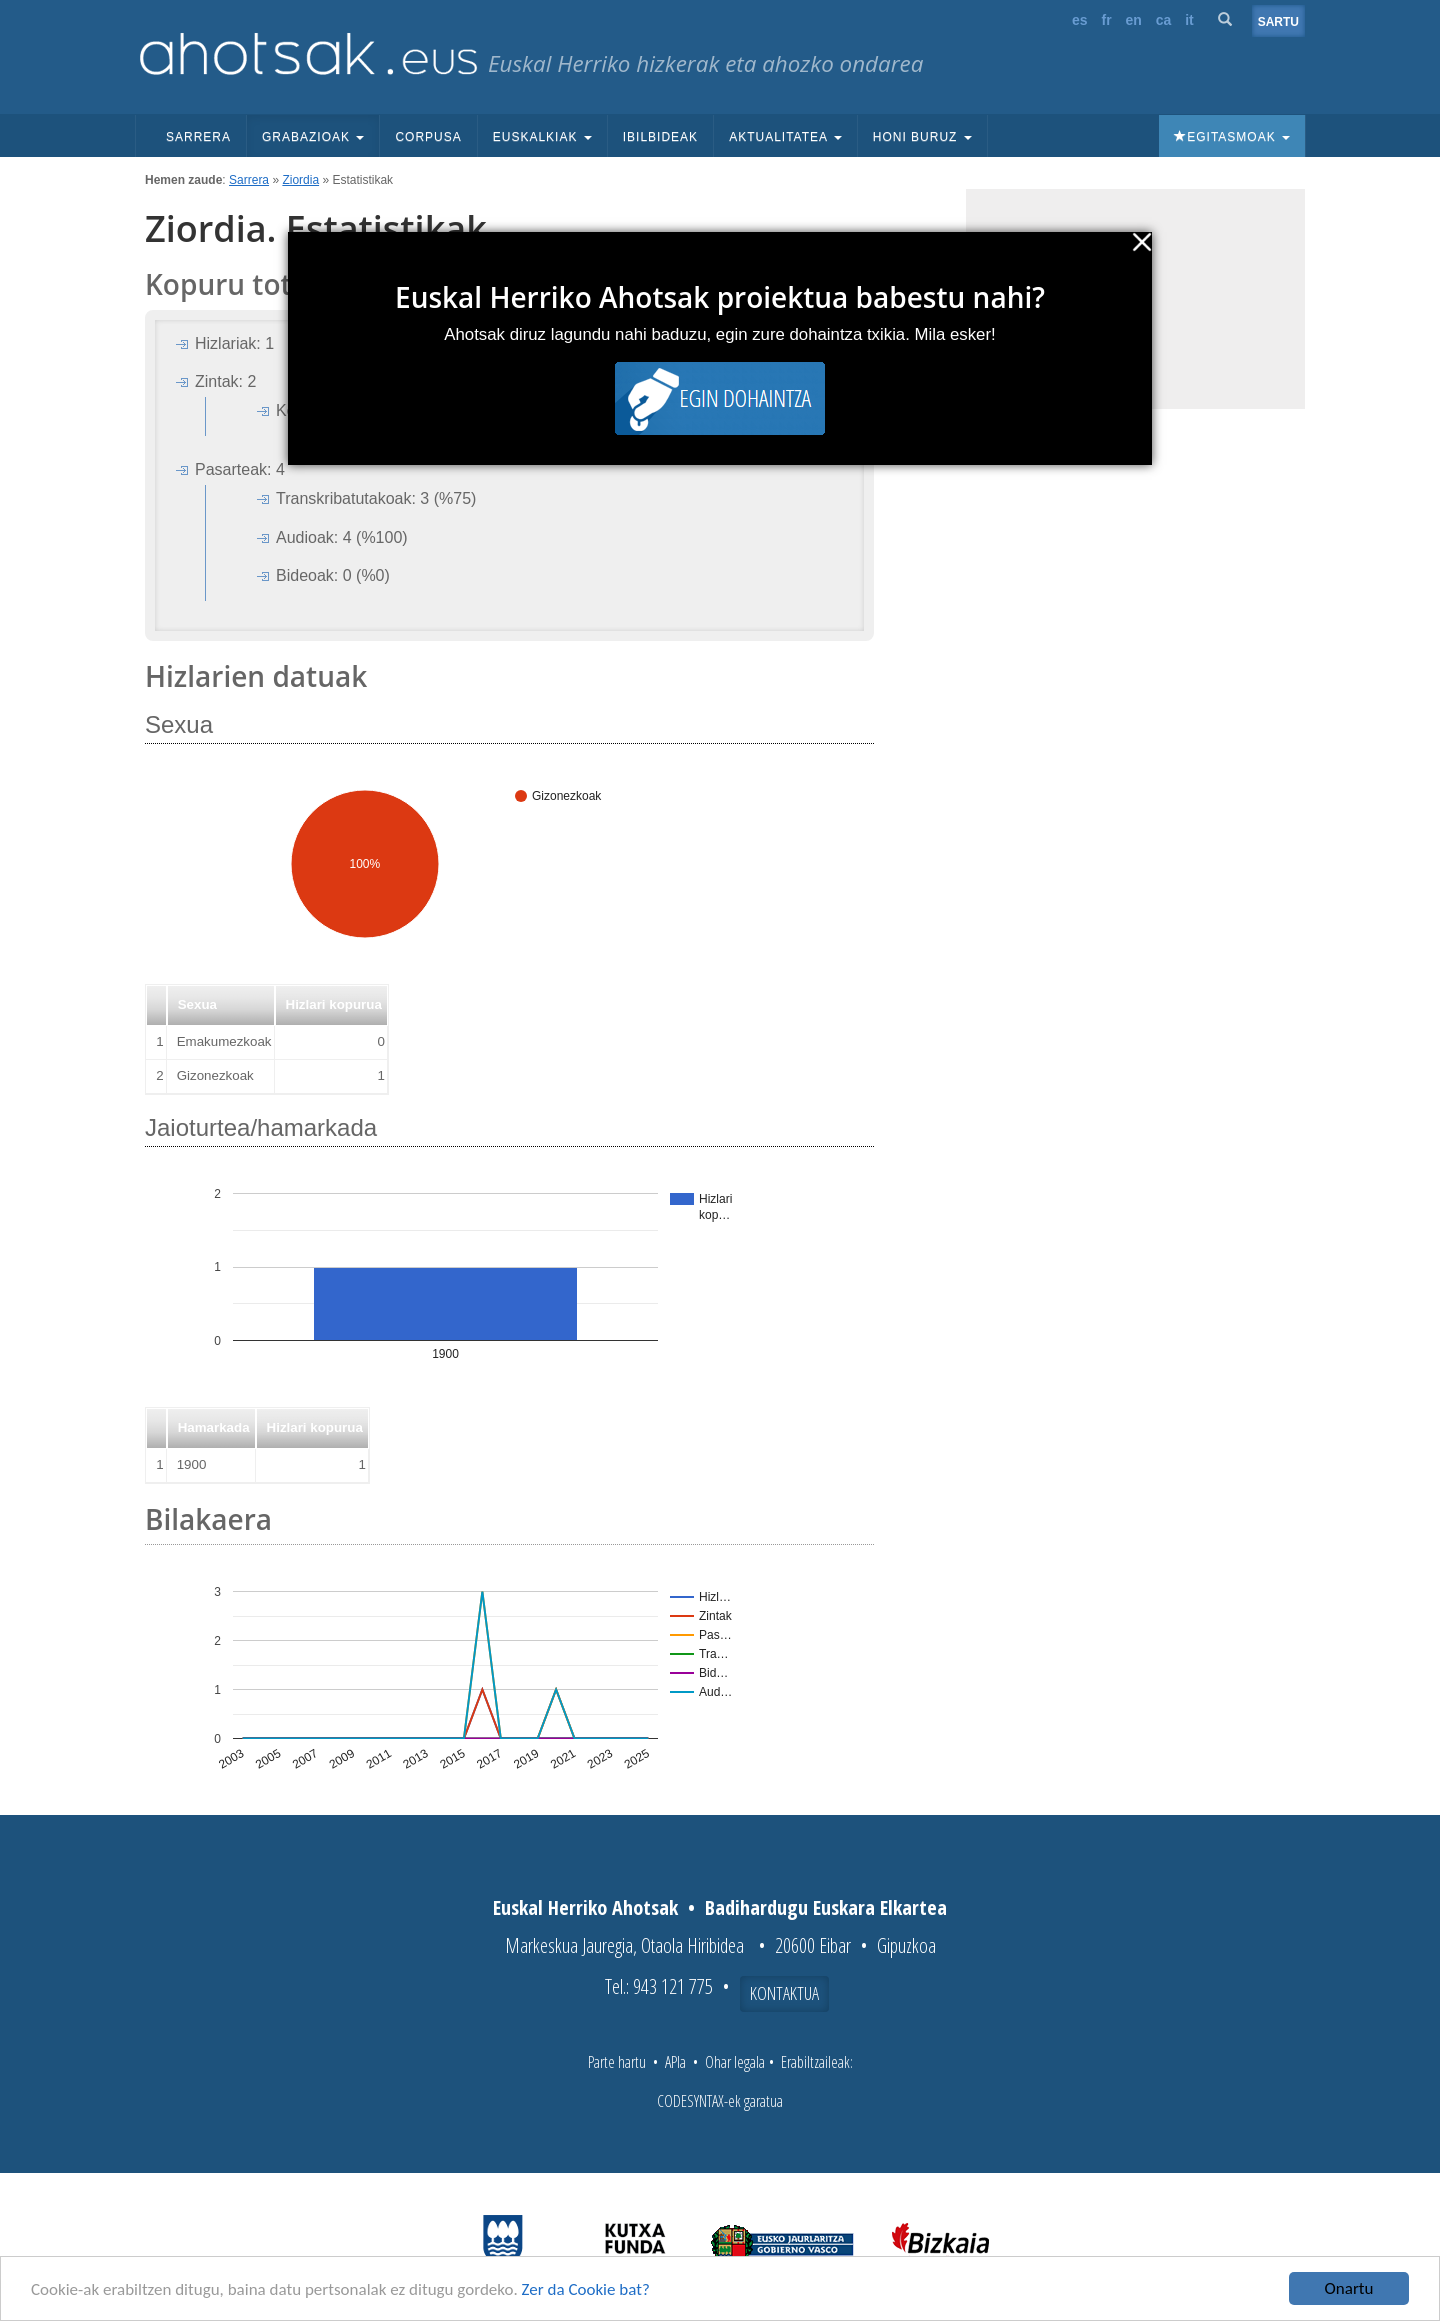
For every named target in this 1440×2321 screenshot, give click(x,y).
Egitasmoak (1232, 137)
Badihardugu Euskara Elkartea (826, 1907)
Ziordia (300, 180)
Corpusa (428, 137)
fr (1106, 20)
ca (1164, 20)
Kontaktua (784, 1993)
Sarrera (198, 137)
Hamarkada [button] (214, 1427)
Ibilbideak (660, 137)
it (1189, 20)
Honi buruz (922, 137)
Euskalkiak (542, 137)
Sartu (1278, 22)
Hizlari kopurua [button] (334, 1004)
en (1134, 20)
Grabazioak (313, 137)
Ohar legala (735, 2062)
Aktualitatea (785, 137)
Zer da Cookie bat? (586, 2289)
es (1080, 20)
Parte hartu (617, 2062)
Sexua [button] (197, 1004)
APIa (675, 2062)
